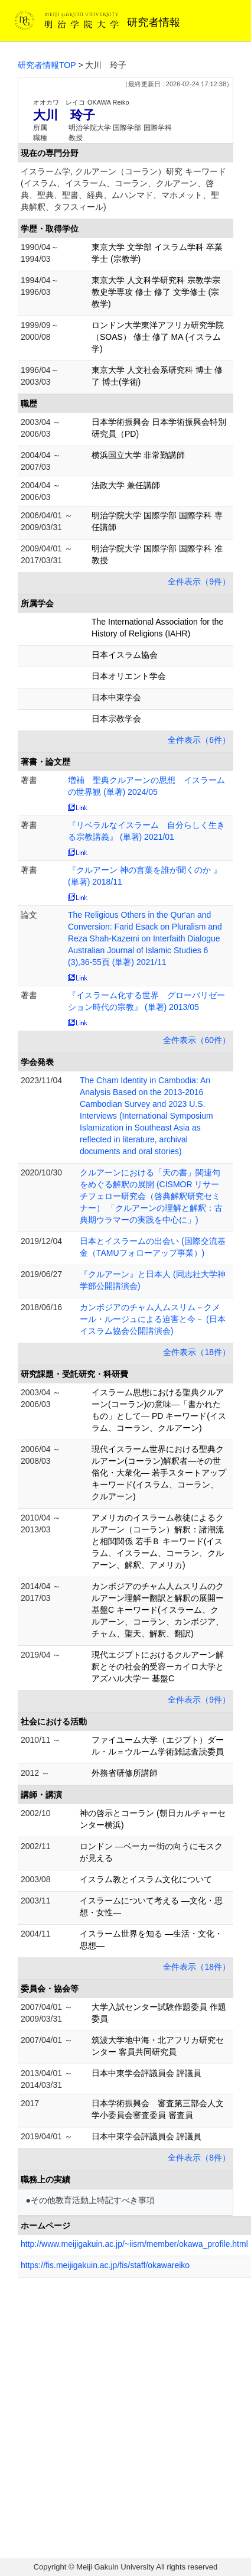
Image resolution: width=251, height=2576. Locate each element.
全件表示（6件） (199, 740)
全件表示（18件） (196, 1352)
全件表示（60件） (196, 1040)
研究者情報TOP (47, 65)
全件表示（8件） (199, 2157)
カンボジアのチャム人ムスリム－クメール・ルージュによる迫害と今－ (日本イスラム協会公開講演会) (153, 1319)
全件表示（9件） (199, 581)
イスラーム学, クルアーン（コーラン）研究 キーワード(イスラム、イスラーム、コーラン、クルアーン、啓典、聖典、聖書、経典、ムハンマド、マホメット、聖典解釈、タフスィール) (123, 189)
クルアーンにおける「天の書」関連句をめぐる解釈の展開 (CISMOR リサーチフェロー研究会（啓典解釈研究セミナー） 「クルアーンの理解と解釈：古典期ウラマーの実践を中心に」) (151, 1196)
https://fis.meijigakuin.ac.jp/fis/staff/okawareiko (105, 2265)
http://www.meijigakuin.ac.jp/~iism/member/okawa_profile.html (134, 2244)
